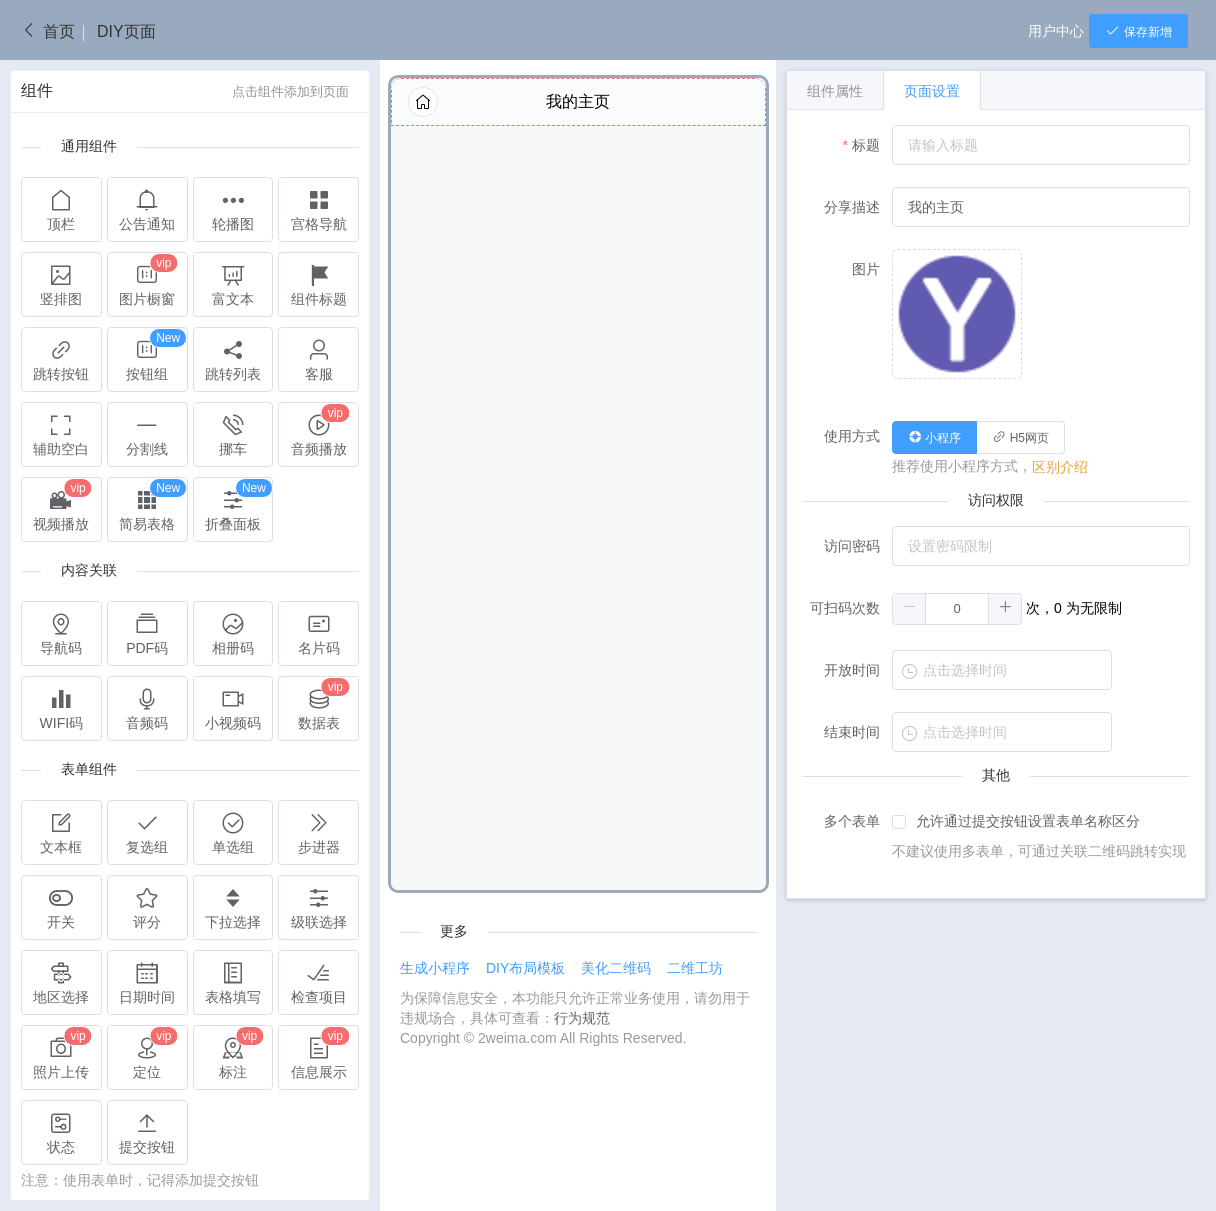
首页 (47, 31)
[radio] (934, 437)
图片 (866, 269)
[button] (909, 609)
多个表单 (852, 821)
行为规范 (582, 1018)
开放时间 (852, 670)
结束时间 (852, 732)
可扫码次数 (845, 608)
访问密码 (852, 546)
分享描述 (852, 207)
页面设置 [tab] (932, 91)
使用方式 (852, 436)
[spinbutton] (957, 609)
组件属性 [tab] (835, 91)
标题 (866, 145)
